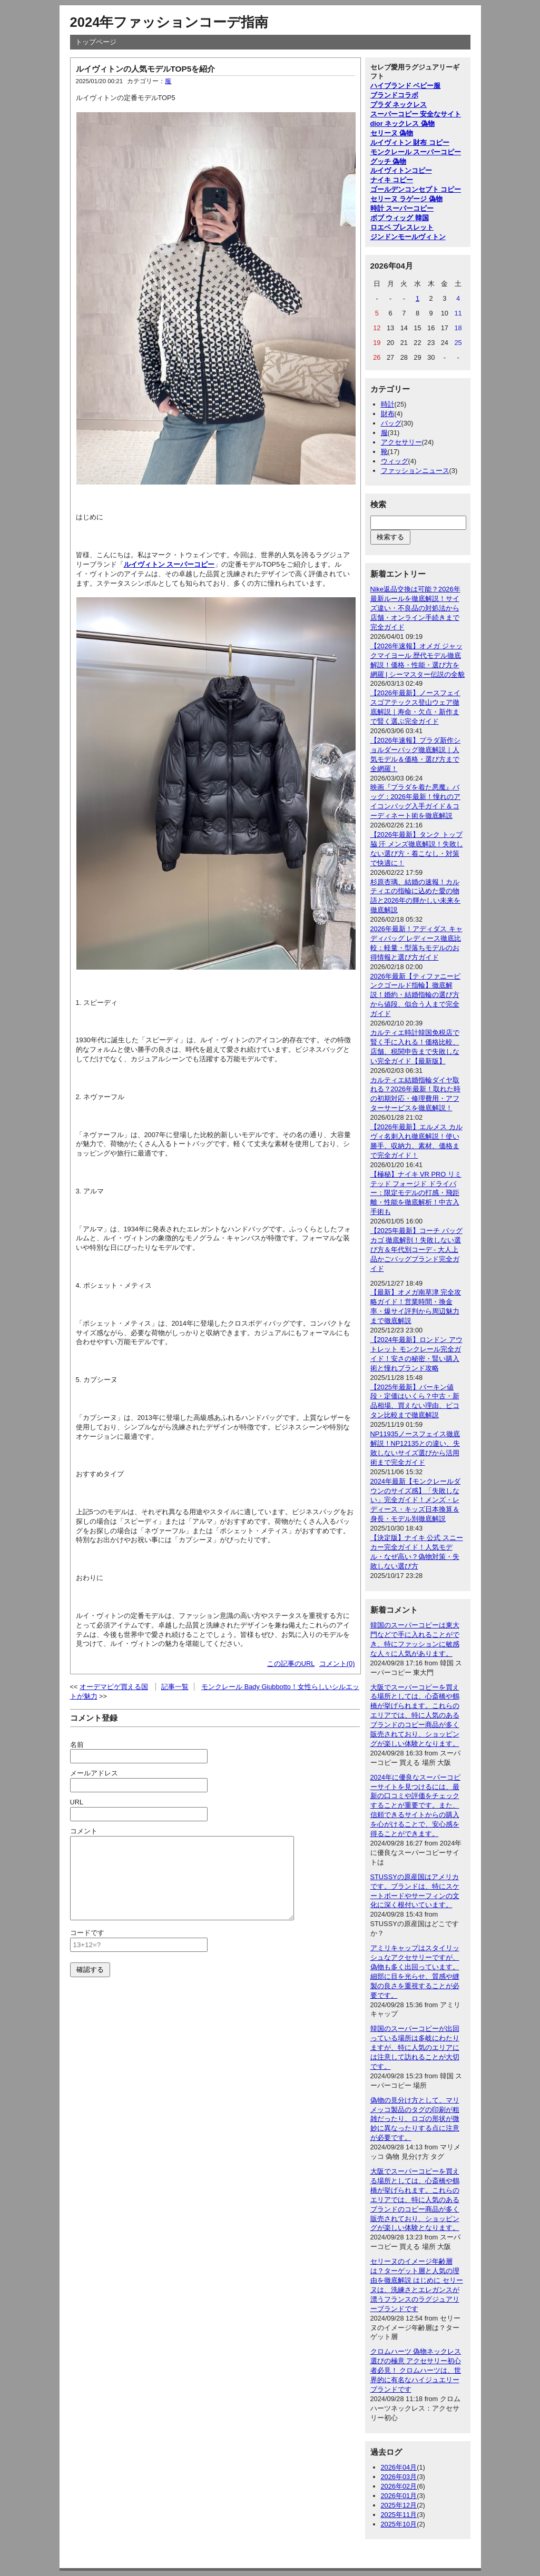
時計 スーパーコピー (402, 208)
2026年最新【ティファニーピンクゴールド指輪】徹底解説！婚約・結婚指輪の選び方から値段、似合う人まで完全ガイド (415, 995)
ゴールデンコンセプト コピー (416, 189)
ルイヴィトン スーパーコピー (169, 564)
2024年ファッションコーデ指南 (169, 22)
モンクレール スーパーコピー (416, 152)
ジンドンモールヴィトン (408, 237)
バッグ (391, 423)
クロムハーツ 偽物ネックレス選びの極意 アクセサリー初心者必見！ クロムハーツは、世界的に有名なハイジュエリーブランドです (416, 2370)
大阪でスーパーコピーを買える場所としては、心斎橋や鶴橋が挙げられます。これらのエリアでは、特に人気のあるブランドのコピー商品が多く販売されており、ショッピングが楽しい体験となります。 (414, 1715)
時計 (388, 404)
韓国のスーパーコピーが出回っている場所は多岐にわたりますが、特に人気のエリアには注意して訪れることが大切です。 (414, 2047)
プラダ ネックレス (398, 104)
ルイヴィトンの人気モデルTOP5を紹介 (145, 68)
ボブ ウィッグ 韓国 (399, 218)
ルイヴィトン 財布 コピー (409, 142)
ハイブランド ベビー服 (405, 86)
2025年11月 (399, 2515)
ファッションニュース (415, 471)
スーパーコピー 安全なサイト (416, 114)
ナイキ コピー (392, 180)
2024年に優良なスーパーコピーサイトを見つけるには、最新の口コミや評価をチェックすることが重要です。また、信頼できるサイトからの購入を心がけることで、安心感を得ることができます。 (415, 1805)
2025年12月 (399, 2505)
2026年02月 (399, 2486)
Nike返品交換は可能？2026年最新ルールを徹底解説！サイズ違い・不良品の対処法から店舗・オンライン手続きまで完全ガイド (415, 608)
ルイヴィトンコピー (401, 170)
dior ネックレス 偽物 (402, 123)
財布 (388, 414)
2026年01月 (399, 2496)
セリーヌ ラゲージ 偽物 (406, 199)
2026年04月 (399, 2467)
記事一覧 (175, 1687)
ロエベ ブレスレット (402, 227)
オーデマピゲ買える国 (114, 1687)
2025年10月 (399, 2524)
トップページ (95, 42)
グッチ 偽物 (388, 161)
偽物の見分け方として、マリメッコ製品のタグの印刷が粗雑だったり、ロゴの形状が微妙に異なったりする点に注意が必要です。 (414, 2119)
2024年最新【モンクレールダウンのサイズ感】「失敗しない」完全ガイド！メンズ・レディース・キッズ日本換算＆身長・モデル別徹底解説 (415, 1500)
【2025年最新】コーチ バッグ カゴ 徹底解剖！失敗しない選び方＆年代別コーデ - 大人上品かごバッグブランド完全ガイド (416, 1249)
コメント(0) (337, 1663)
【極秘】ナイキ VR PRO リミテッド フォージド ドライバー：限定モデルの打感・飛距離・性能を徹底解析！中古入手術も (416, 1193)
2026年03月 (399, 2477)
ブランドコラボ (394, 95)
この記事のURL (291, 1663)
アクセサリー (401, 442)
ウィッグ (394, 461)
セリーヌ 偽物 (392, 133)
